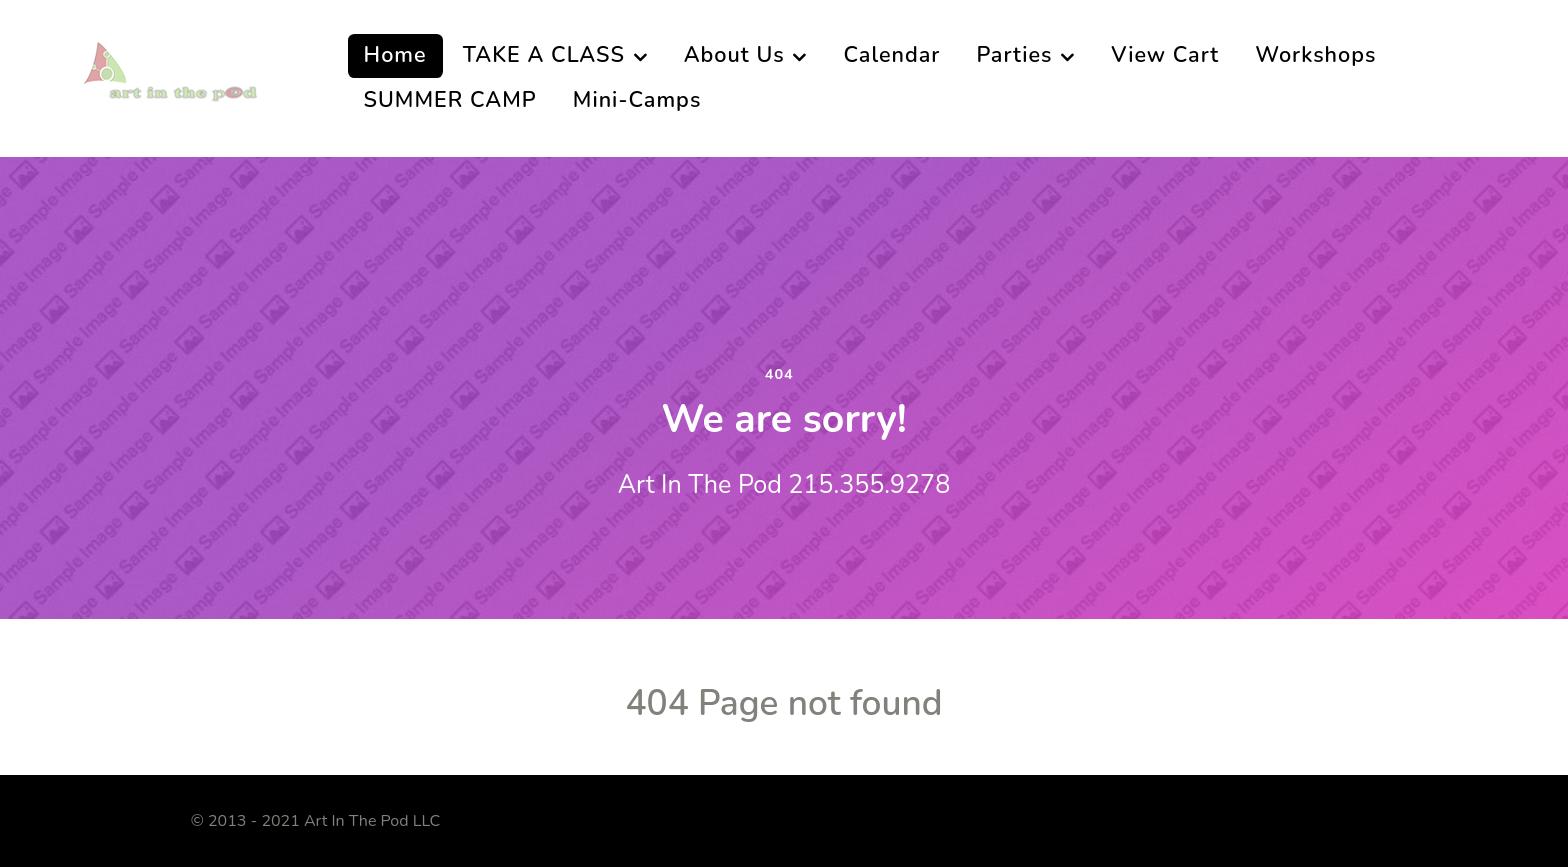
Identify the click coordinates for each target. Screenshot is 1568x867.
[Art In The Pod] (180, 77)
